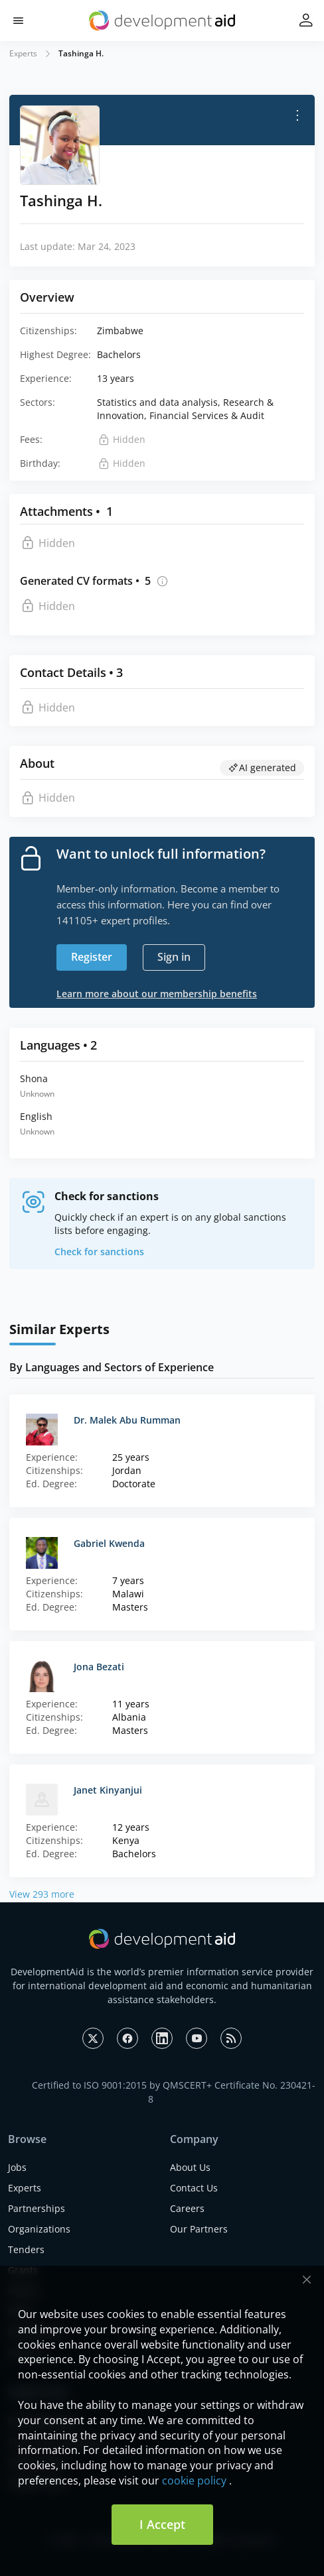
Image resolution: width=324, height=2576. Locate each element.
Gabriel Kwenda (109, 1543)
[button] (18, 21)
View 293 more (41, 1894)
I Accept (162, 2524)
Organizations (39, 2229)
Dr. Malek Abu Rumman (127, 1420)
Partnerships (36, 2208)
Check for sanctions (99, 1251)
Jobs (17, 2167)
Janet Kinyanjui (108, 1790)
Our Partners (199, 2229)
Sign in (174, 957)
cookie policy (194, 2480)
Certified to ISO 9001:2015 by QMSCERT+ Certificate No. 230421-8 (173, 2092)
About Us (190, 2167)
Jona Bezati (99, 1666)
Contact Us (194, 2187)
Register (91, 957)
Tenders (26, 2249)
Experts (23, 53)
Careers (187, 2208)
